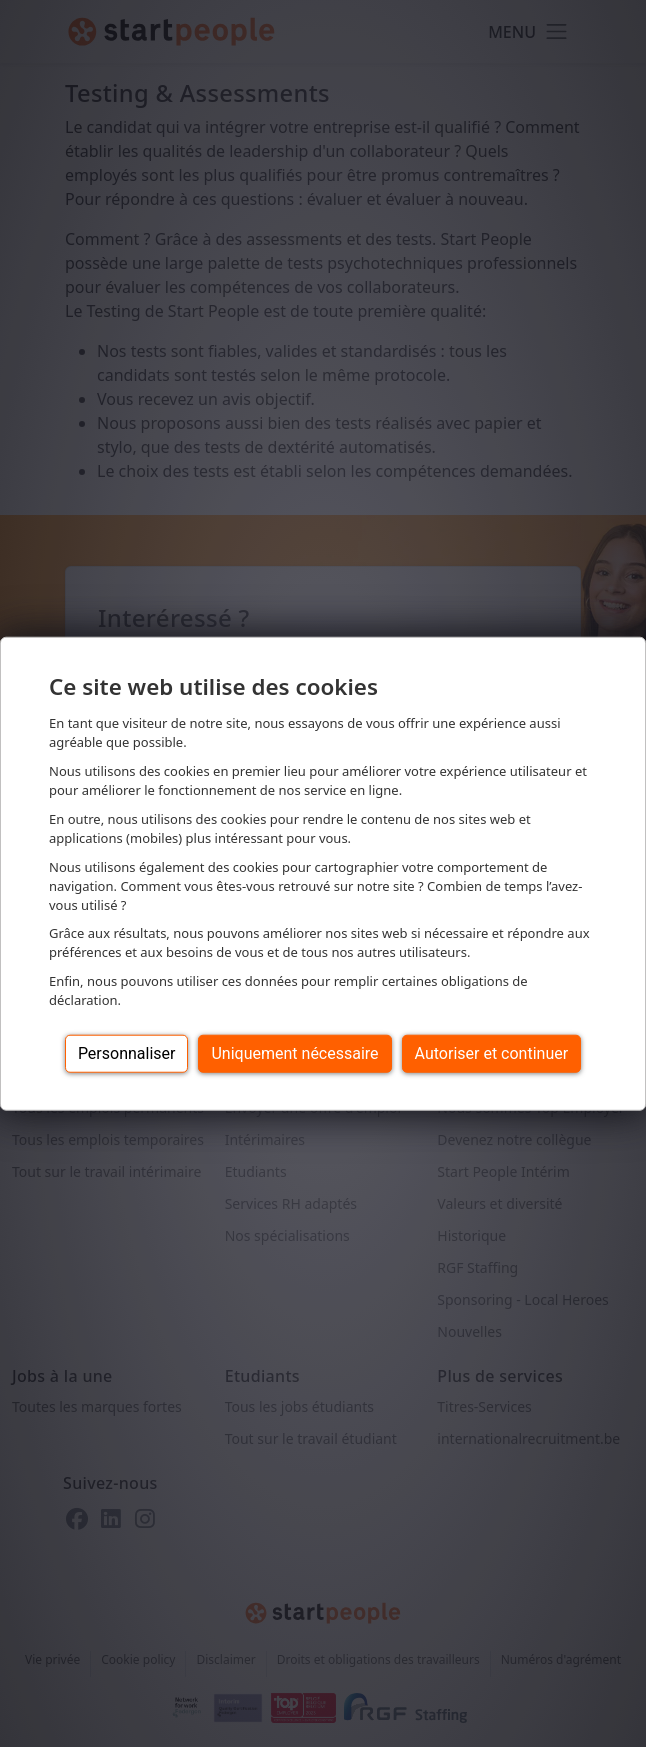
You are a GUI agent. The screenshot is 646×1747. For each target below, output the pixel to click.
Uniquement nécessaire (294, 1053)
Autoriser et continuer (492, 1053)
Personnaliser (127, 1053)
